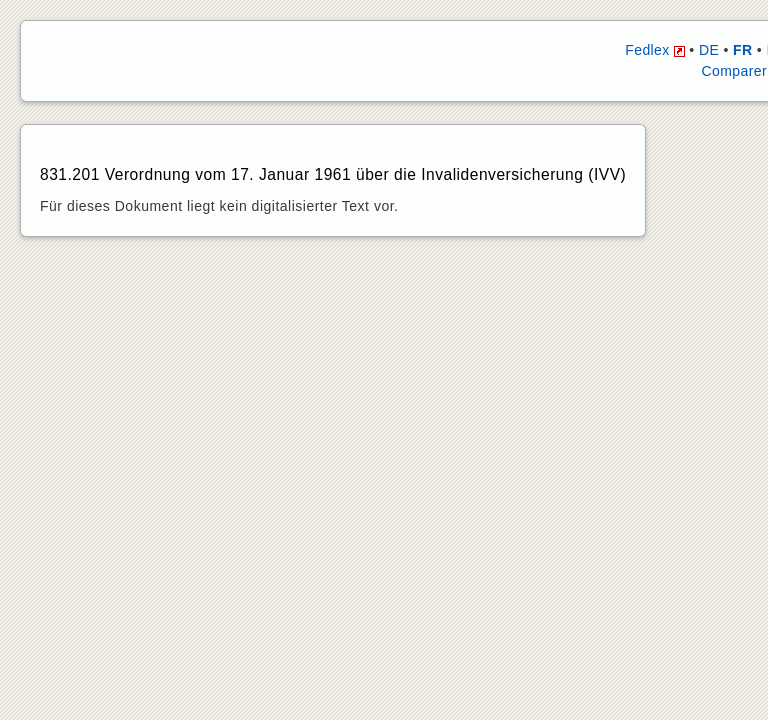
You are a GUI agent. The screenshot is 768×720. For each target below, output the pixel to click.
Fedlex (655, 50)
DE (709, 50)
